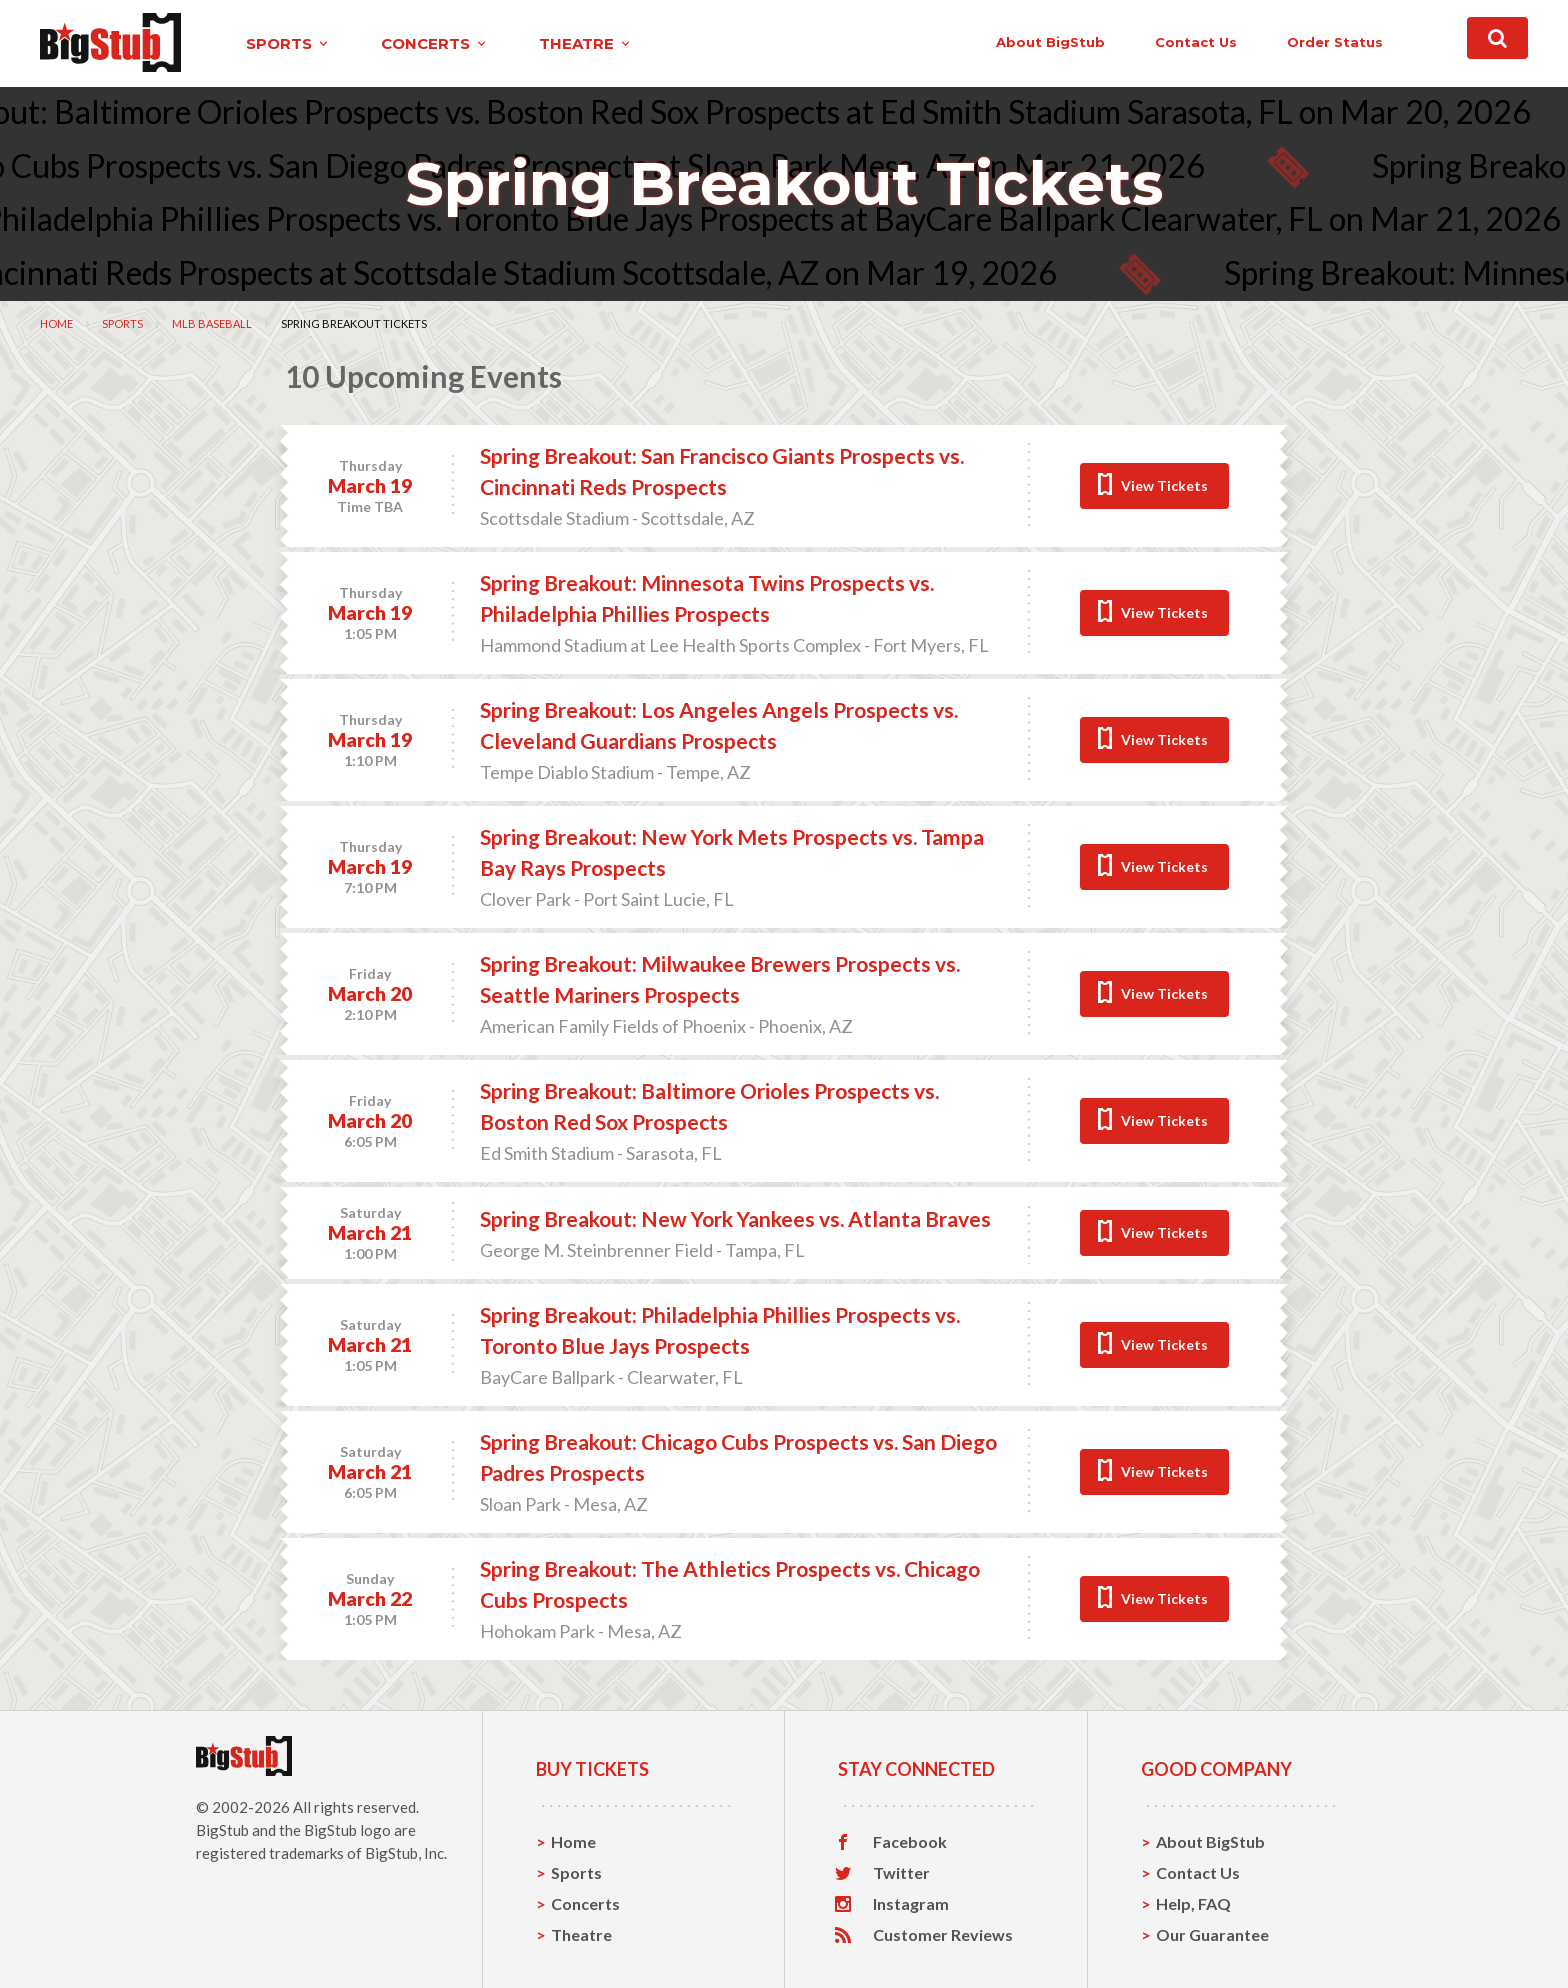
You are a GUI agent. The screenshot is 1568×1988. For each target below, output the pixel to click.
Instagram (911, 1904)
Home (56, 323)
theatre (586, 43)
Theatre (581, 1934)
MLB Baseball (212, 323)
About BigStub (1050, 42)
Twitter (901, 1873)
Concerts (585, 1903)
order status (1335, 42)
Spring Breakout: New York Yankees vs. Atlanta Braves (735, 1218)
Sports (122, 323)
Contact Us (1198, 1872)
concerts (435, 43)
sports (288, 43)
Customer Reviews (943, 1935)
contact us (1196, 42)
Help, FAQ (1193, 1903)
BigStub (222, 1830)
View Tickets (1164, 485)
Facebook (910, 1842)
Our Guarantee (1212, 1934)
